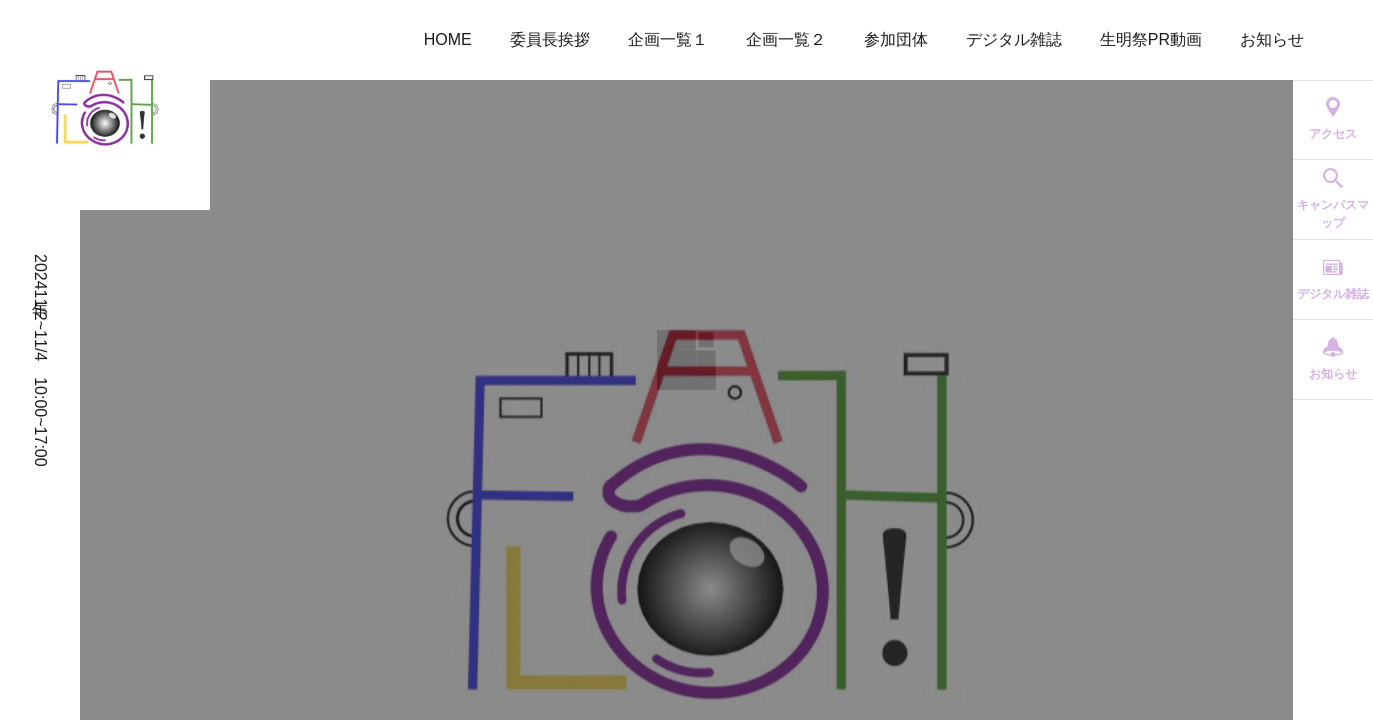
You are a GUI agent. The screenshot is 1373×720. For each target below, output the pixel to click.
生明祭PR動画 (1151, 39)
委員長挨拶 (550, 39)
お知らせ (1272, 39)
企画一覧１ (668, 39)
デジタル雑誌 (1014, 39)
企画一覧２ (786, 39)
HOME (448, 39)
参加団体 (896, 39)
